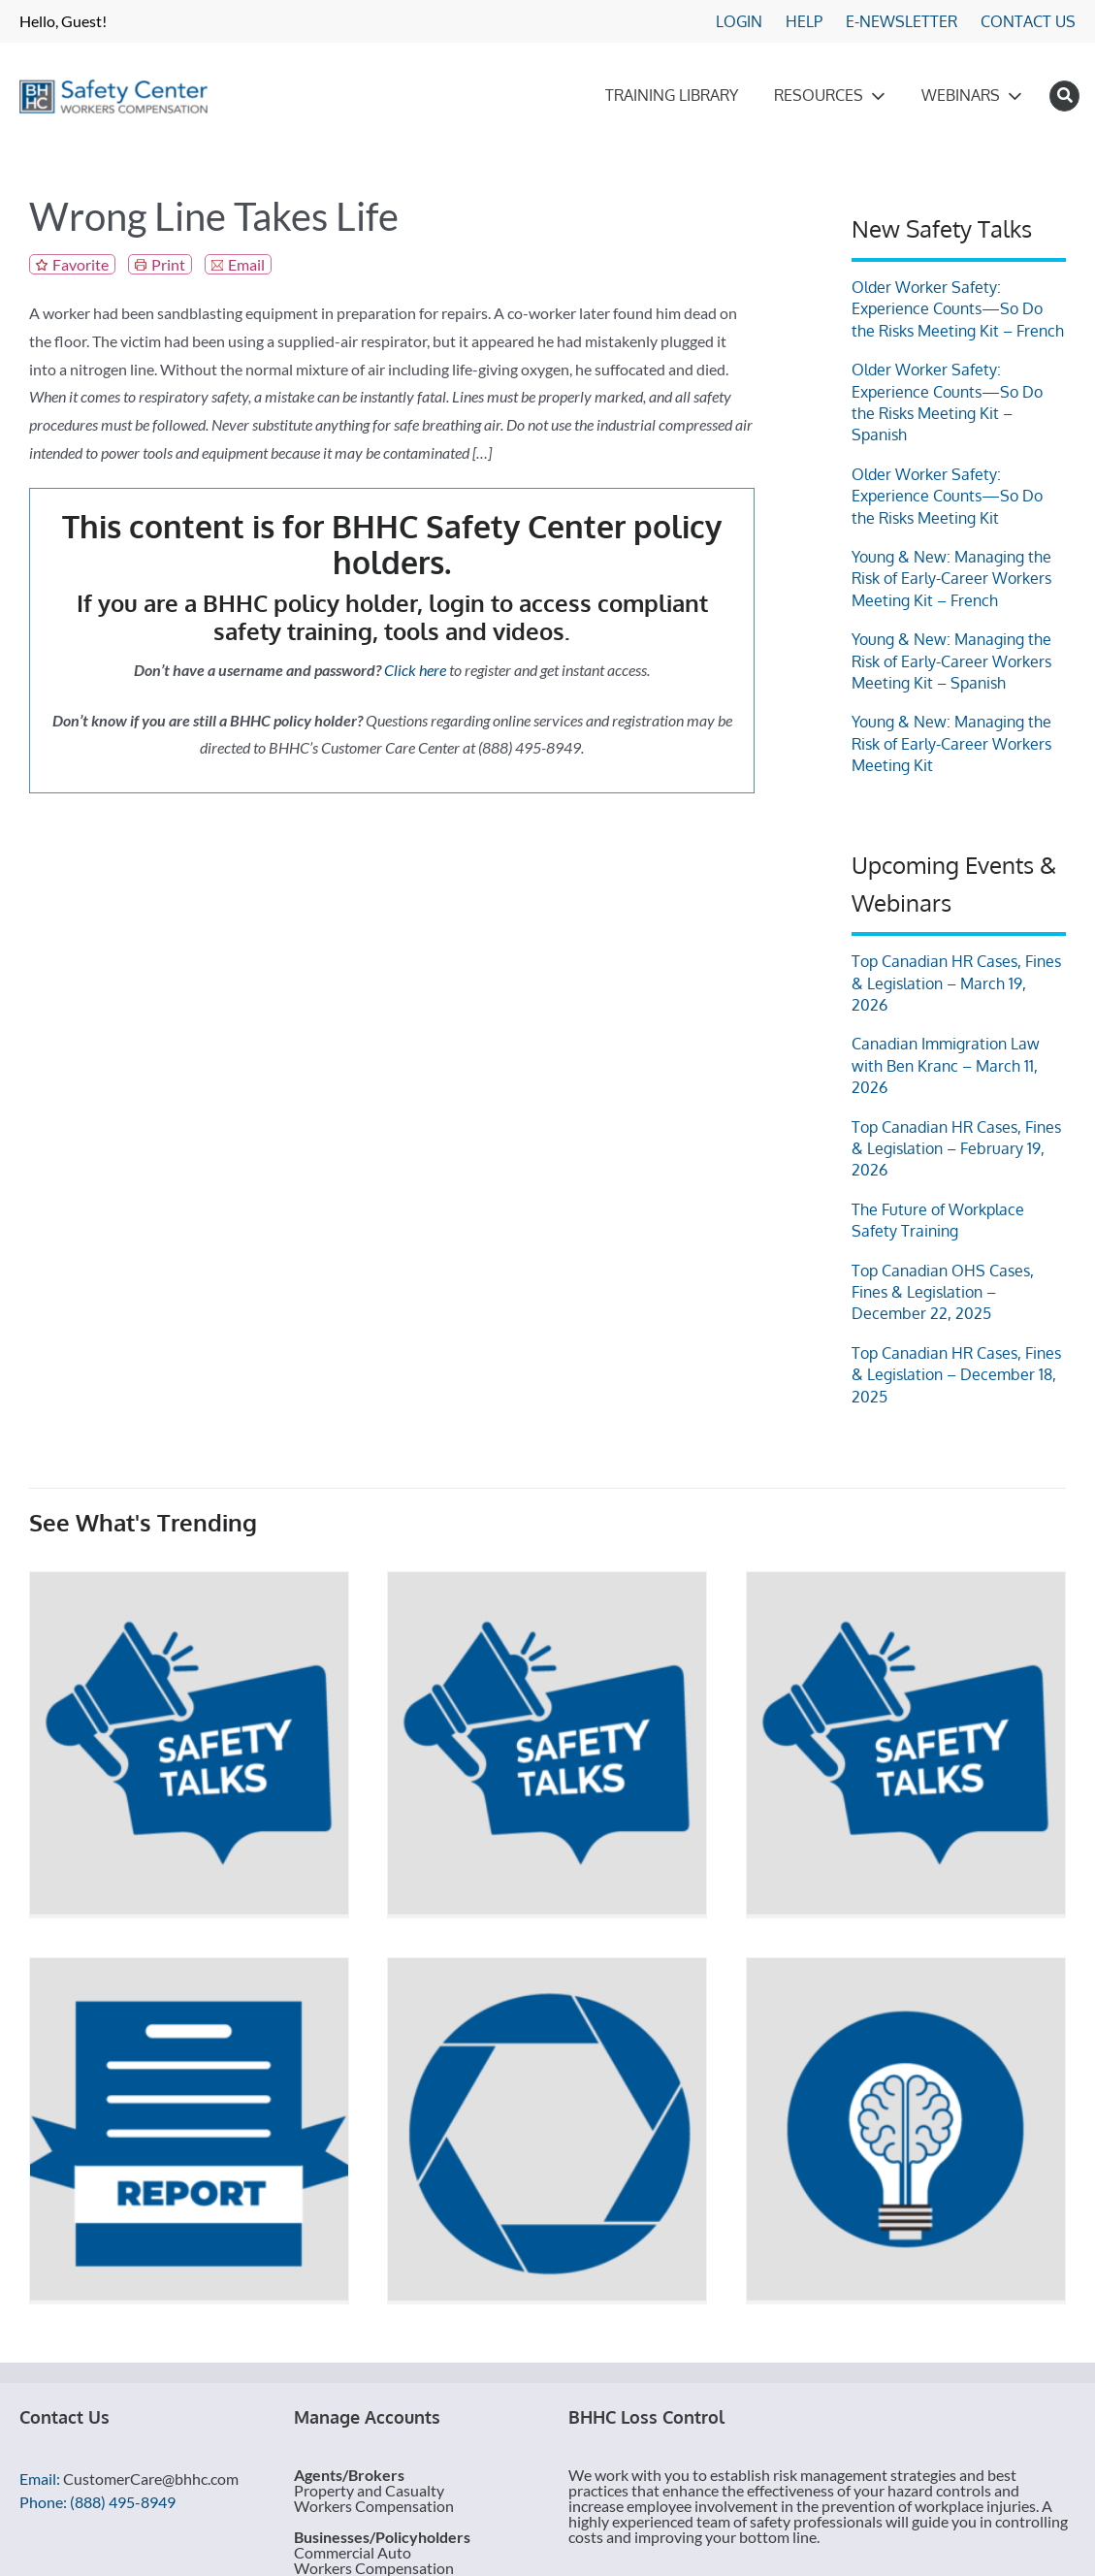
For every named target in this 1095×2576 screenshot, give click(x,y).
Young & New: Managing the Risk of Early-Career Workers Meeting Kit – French (951, 578)
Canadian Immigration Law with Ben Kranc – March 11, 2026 (946, 1065)
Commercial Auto (352, 2552)
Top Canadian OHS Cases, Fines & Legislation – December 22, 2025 (943, 1292)
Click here (415, 669)
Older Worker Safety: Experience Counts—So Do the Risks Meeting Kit (947, 496)
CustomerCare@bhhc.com (151, 2478)
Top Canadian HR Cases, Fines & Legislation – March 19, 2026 (956, 982)
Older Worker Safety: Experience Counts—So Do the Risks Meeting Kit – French (958, 308)
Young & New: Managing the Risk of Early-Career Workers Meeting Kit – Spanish (951, 660)
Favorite (80, 264)
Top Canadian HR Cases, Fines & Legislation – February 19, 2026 (956, 1148)
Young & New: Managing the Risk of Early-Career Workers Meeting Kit (951, 743)
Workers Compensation (374, 2505)
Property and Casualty (369, 2490)
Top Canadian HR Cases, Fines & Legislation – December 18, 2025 (956, 1374)
